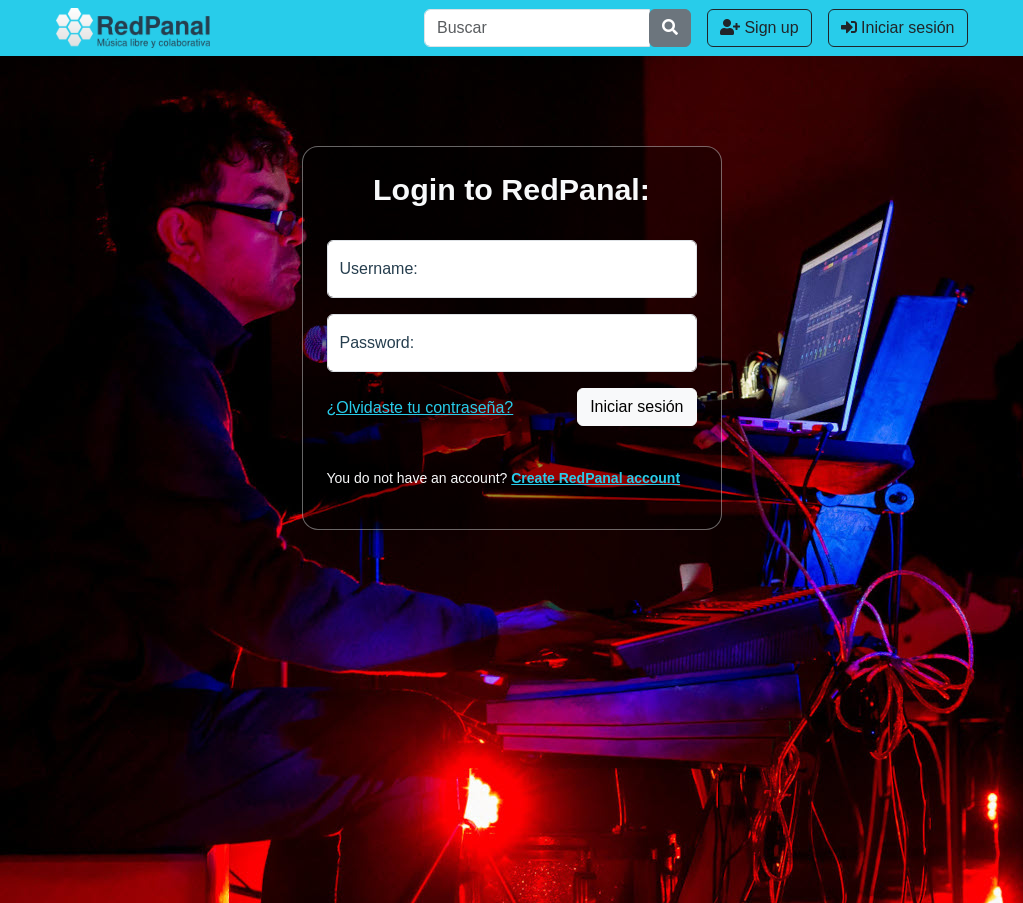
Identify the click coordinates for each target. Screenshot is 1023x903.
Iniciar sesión (898, 27)
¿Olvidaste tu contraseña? (420, 407)
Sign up (759, 27)
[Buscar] (537, 28)
